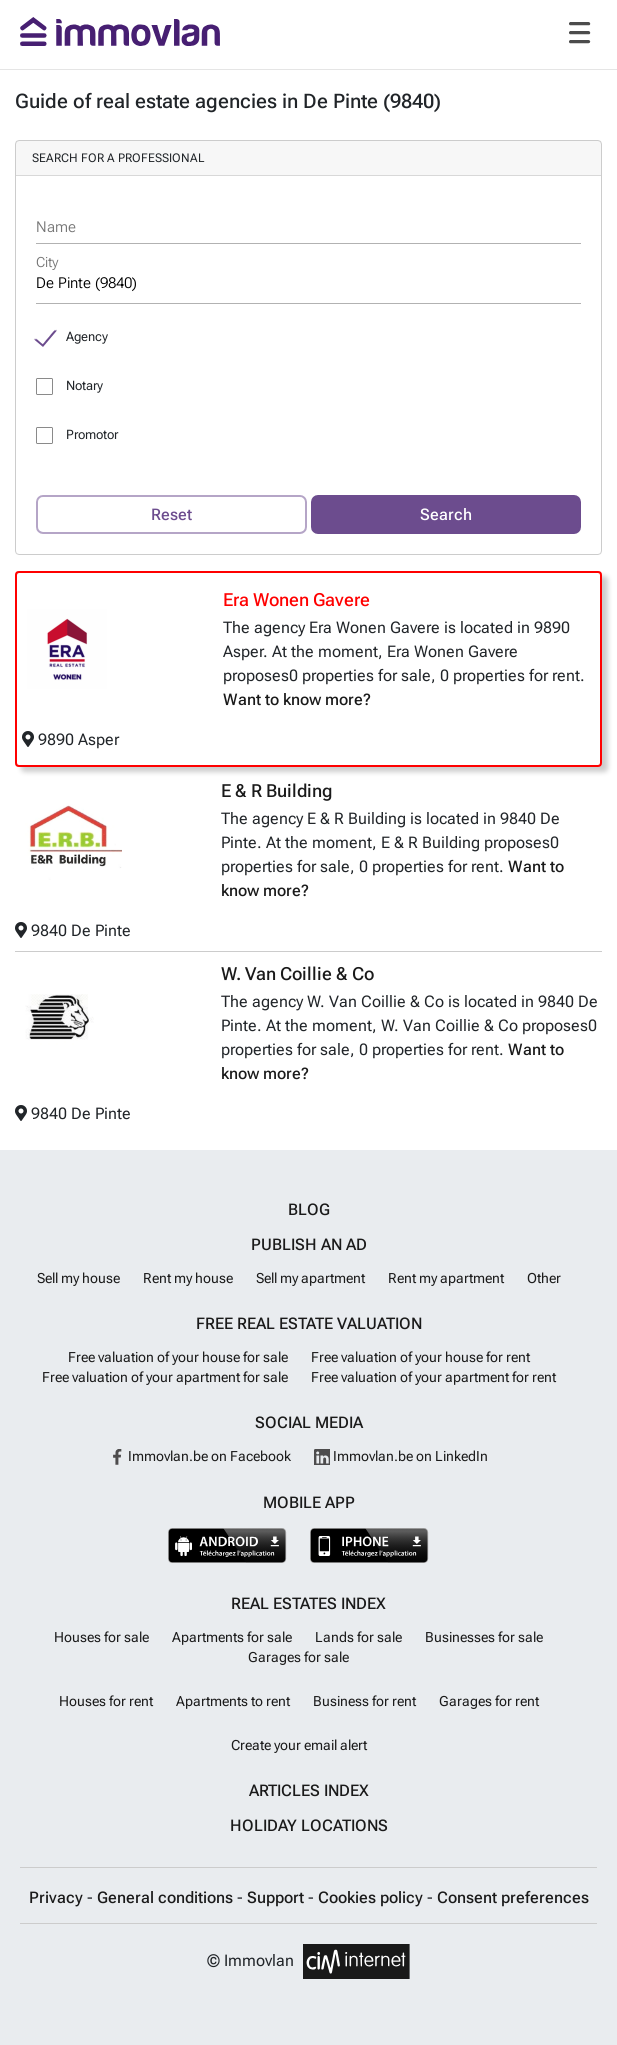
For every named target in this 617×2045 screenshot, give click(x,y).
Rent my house (188, 1278)
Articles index (309, 1790)
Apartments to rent (233, 1701)
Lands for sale (358, 1637)
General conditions (167, 1897)
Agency (87, 336)
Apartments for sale (232, 1637)
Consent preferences (513, 1897)
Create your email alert (299, 1745)
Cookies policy (372, 1897)
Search (446, 514)
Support (277, 1897)
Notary (84, 385)
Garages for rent (489, 1701)
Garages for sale (298, 1657)
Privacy (58, 1897)
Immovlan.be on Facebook (200, 1456)
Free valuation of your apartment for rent (433, 1377)
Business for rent (364, 1701)
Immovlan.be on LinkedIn (401, 1456)
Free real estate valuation (309, 1323)
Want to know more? (297, 699)
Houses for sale (101, 1637)
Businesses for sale (484, 1637)
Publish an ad (309, 1244)
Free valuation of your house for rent (420, 1357)
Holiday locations (309, 1825)
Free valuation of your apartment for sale (165, 1377)
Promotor (92, 434)
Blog (309, 1209)
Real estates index (308, 1603)
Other (544, 1278)
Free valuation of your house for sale (178, 1357)
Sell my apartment (310, 1278)
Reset (171, 514)
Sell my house (78, 1278)
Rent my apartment (446, 1278)
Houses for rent (106, 1701)
